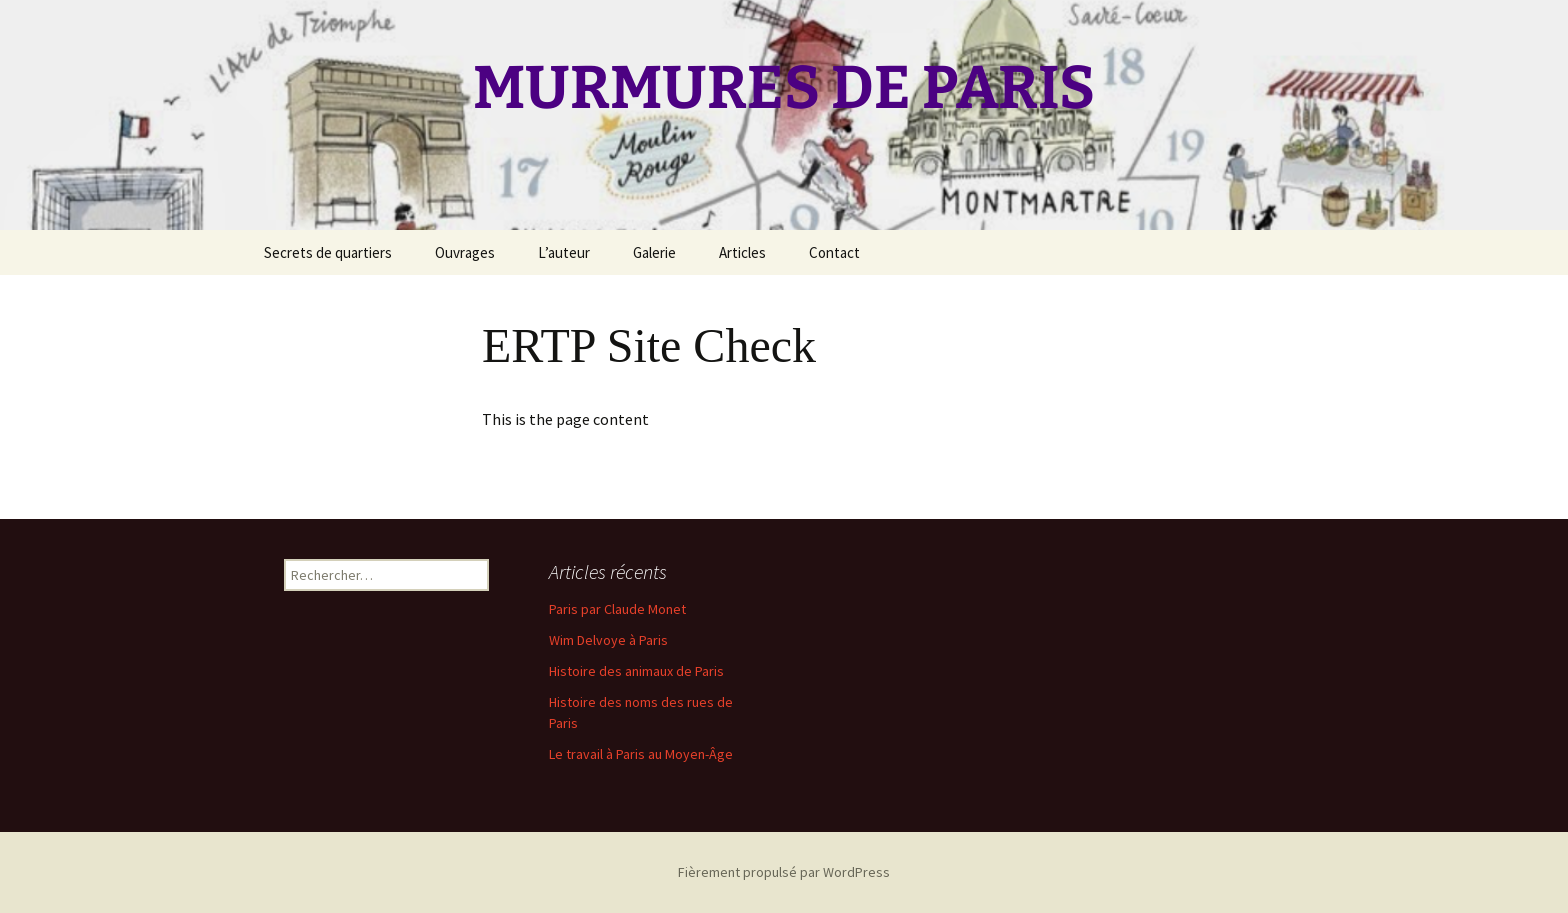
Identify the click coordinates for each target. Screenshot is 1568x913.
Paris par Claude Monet (617, 609)
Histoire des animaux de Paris (636, 671)
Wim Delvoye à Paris (608, 640)
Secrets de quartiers (328, 252)
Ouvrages (465, 252)
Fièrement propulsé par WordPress (784, 872)
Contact (834, 252)
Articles (742, 252)
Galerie (654, 252)
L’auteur (564, 252)
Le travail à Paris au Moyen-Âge (641, 754)
